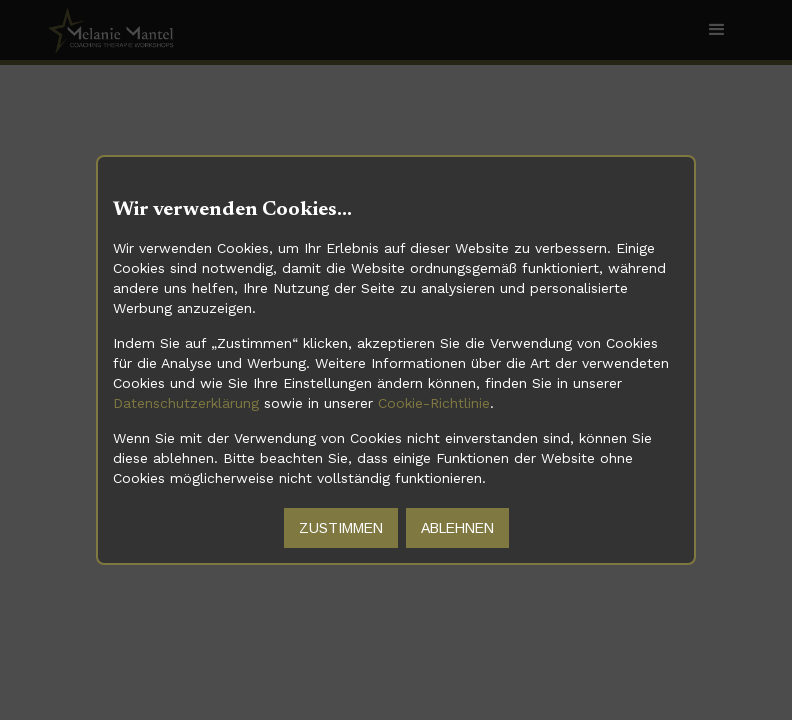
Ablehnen (457, 528)
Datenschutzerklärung (186, 403)
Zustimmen (341, 528)
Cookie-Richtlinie (434, 403)
